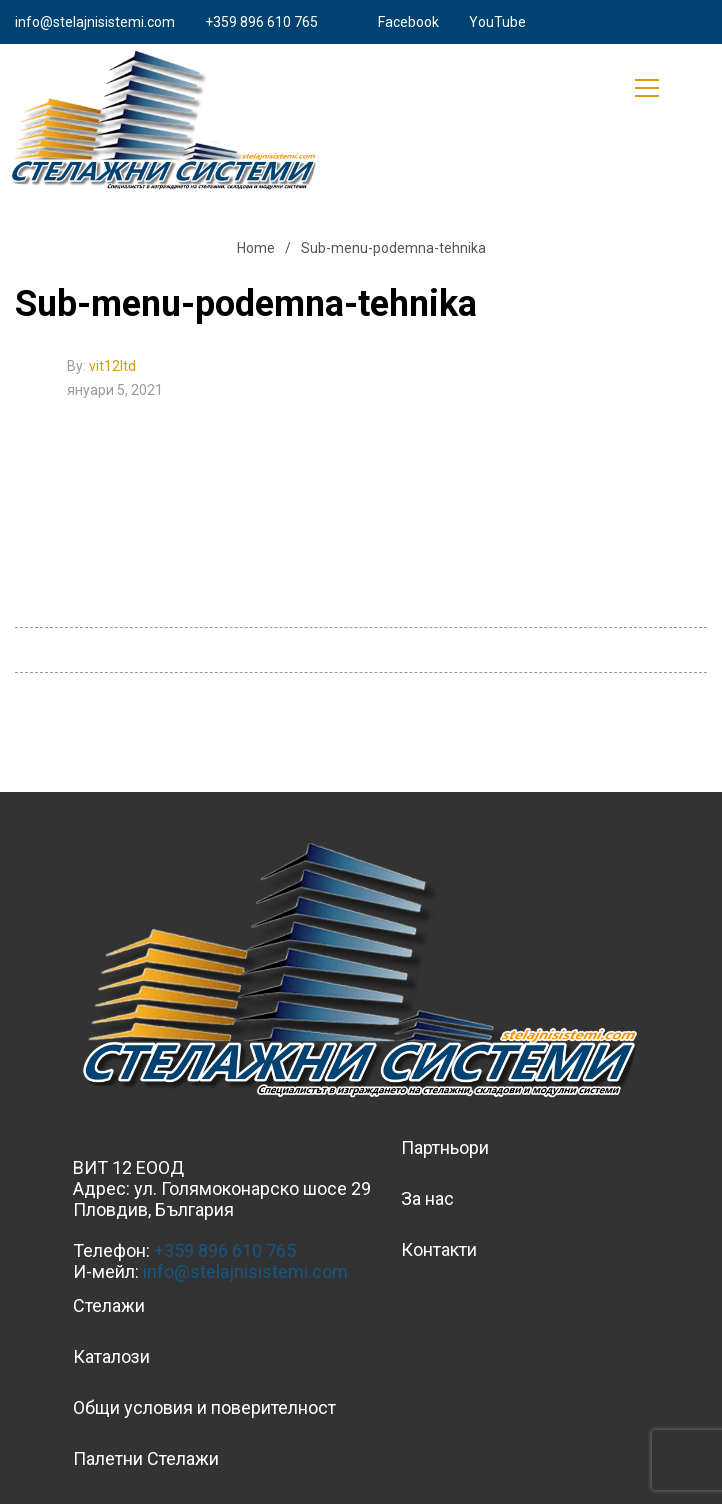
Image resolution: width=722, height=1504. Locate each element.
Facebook (408, 22)
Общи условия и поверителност (204, 1407)
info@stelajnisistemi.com (95, 22)
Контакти (439, 1249)
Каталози (111, 1356)
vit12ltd (112, 366)
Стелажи (109, 1305)
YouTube (497, 22)
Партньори (445, 1147)
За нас (427, 1198)
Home (256, 248)
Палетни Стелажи (146, 1458)
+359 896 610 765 (261, 22)
